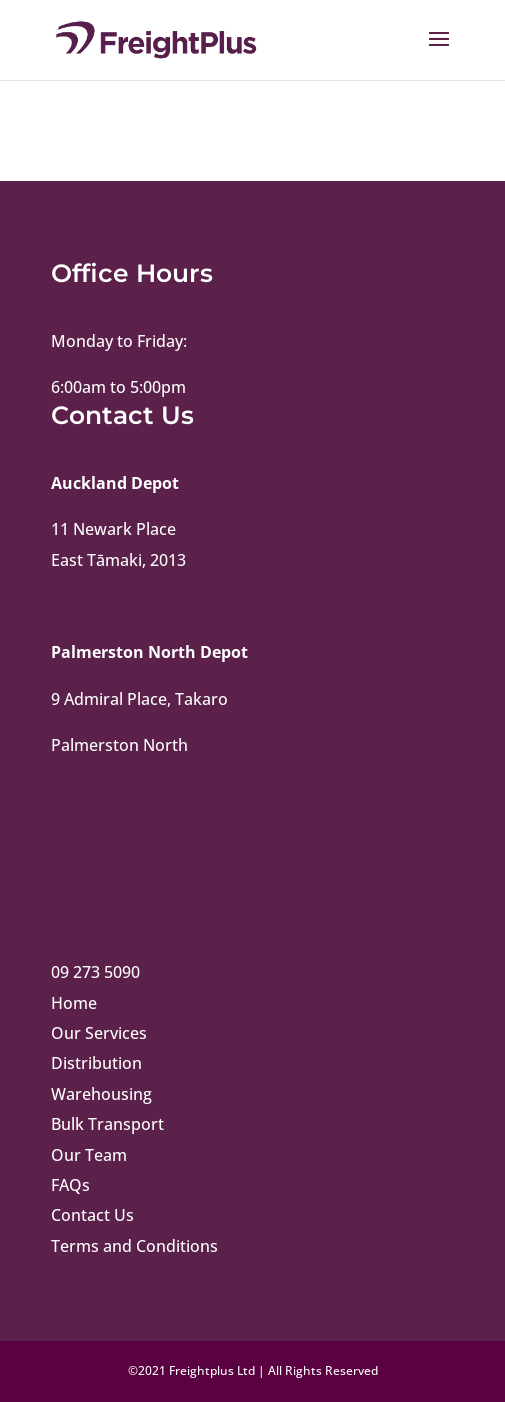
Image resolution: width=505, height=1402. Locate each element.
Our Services (99, 1033)
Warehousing (101, 1094)
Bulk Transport (107, 1124)
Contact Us (92, 1215)
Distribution (96, 1063)
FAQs (70, 1185)
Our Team (89, 1155)
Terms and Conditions (134, 1246)
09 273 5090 (95, 972)
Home (74, 1003)
